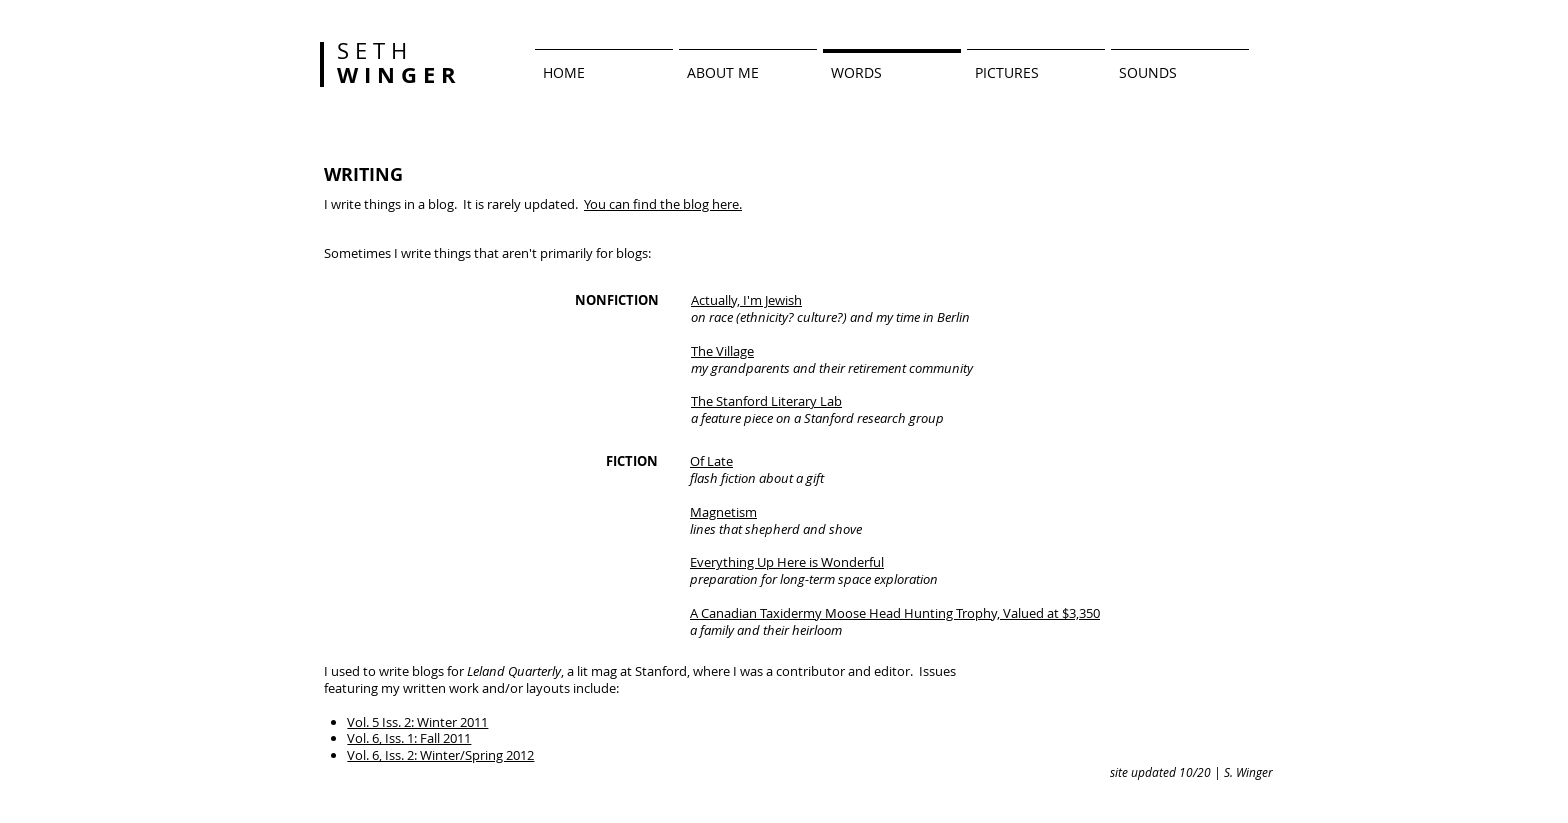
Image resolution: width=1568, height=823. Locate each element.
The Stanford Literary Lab (766, 401)
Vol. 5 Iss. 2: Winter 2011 (417, 722)
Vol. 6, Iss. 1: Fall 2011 (409, 738)
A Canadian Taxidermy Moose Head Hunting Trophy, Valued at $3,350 (895, 613)
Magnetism (723, 512)
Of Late (711, 461)
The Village (722, 351)
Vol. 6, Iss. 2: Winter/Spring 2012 (440, 755)
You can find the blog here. (663, 204)
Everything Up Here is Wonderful (787, 562)
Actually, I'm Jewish (746, 300)
